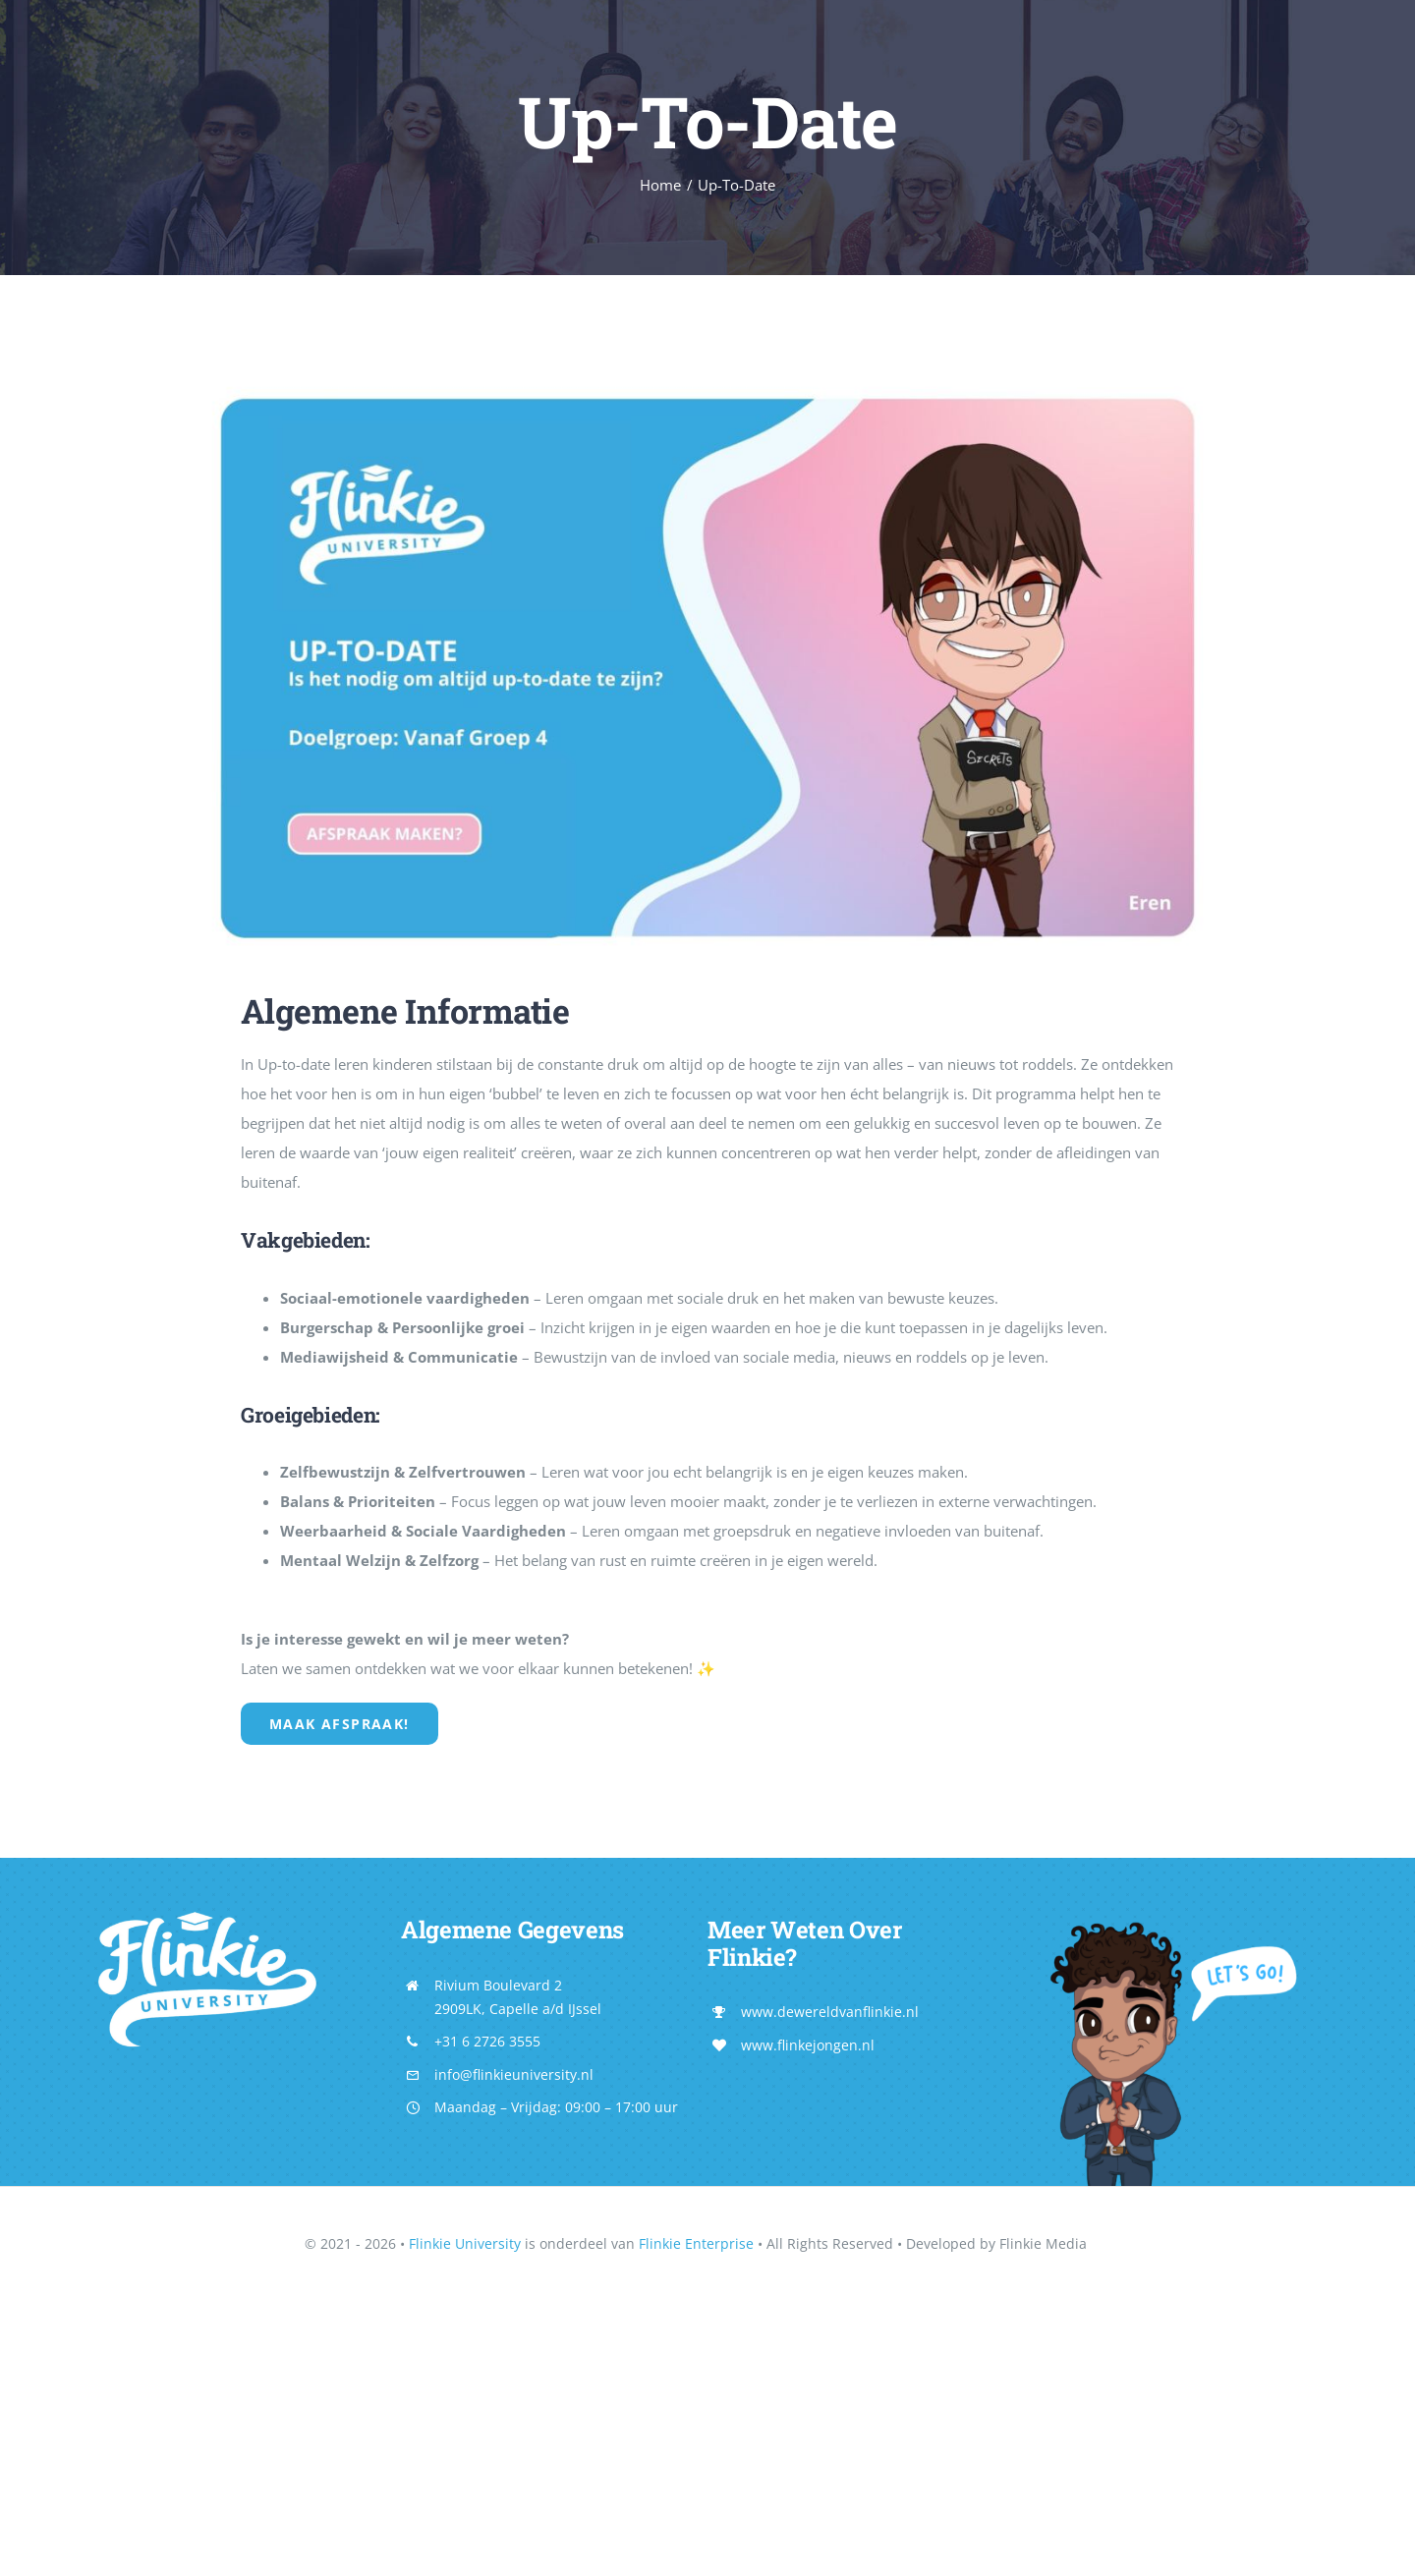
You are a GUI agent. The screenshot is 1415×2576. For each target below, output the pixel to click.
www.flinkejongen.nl (808, 2045)
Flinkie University (465, 2243)
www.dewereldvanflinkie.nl (830, 2011)
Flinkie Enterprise (696, 2243)
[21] (708, 380)
